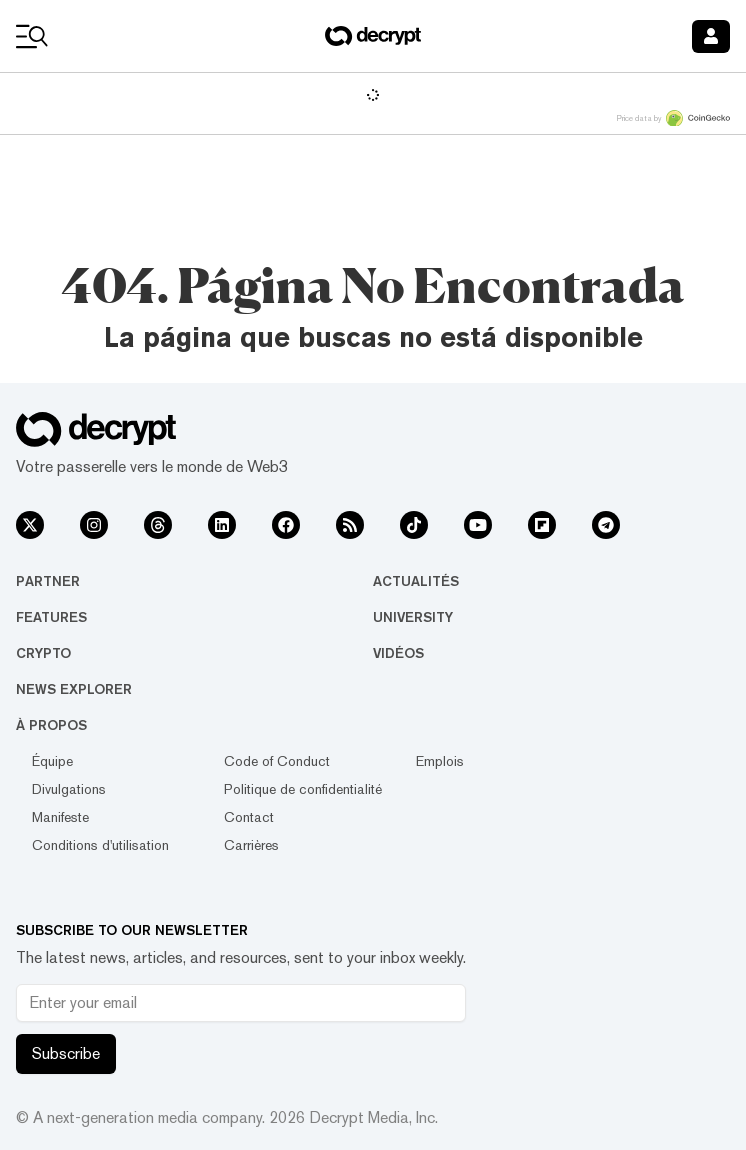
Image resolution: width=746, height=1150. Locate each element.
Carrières (251, 845)
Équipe (52, 761)
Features (51, 617)
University (413, 617)
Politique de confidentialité (303, 789)
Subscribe (66, 1053)
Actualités (416, 581)
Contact (249, 817)
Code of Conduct (277, 761)
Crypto (43, 653)
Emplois (440, 761)
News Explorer (74, 689)
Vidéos (398, 653)
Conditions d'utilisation (100, 845)
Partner (48, 581)
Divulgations (69, 789)
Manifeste (60, 817)
